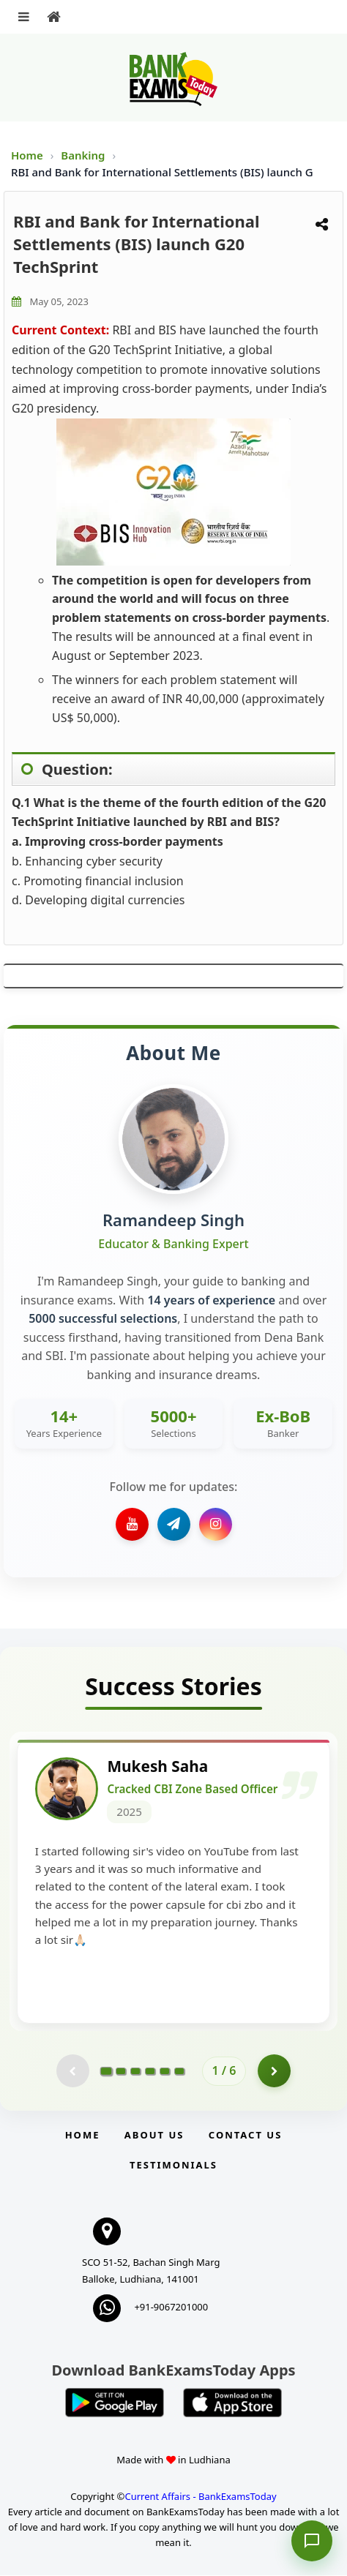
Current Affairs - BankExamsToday (200, 2497)
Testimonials (173, 2165)
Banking (83, 155)
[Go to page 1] (106, 2071)
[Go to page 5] (165, 2071)
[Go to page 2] (121, 2071)
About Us (154, 2135)
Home (27, 155)
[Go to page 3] (135, 2071)
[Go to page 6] (179, 2071)
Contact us (245, 2135)
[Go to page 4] (150, 2071)
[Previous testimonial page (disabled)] (72, 2071)
